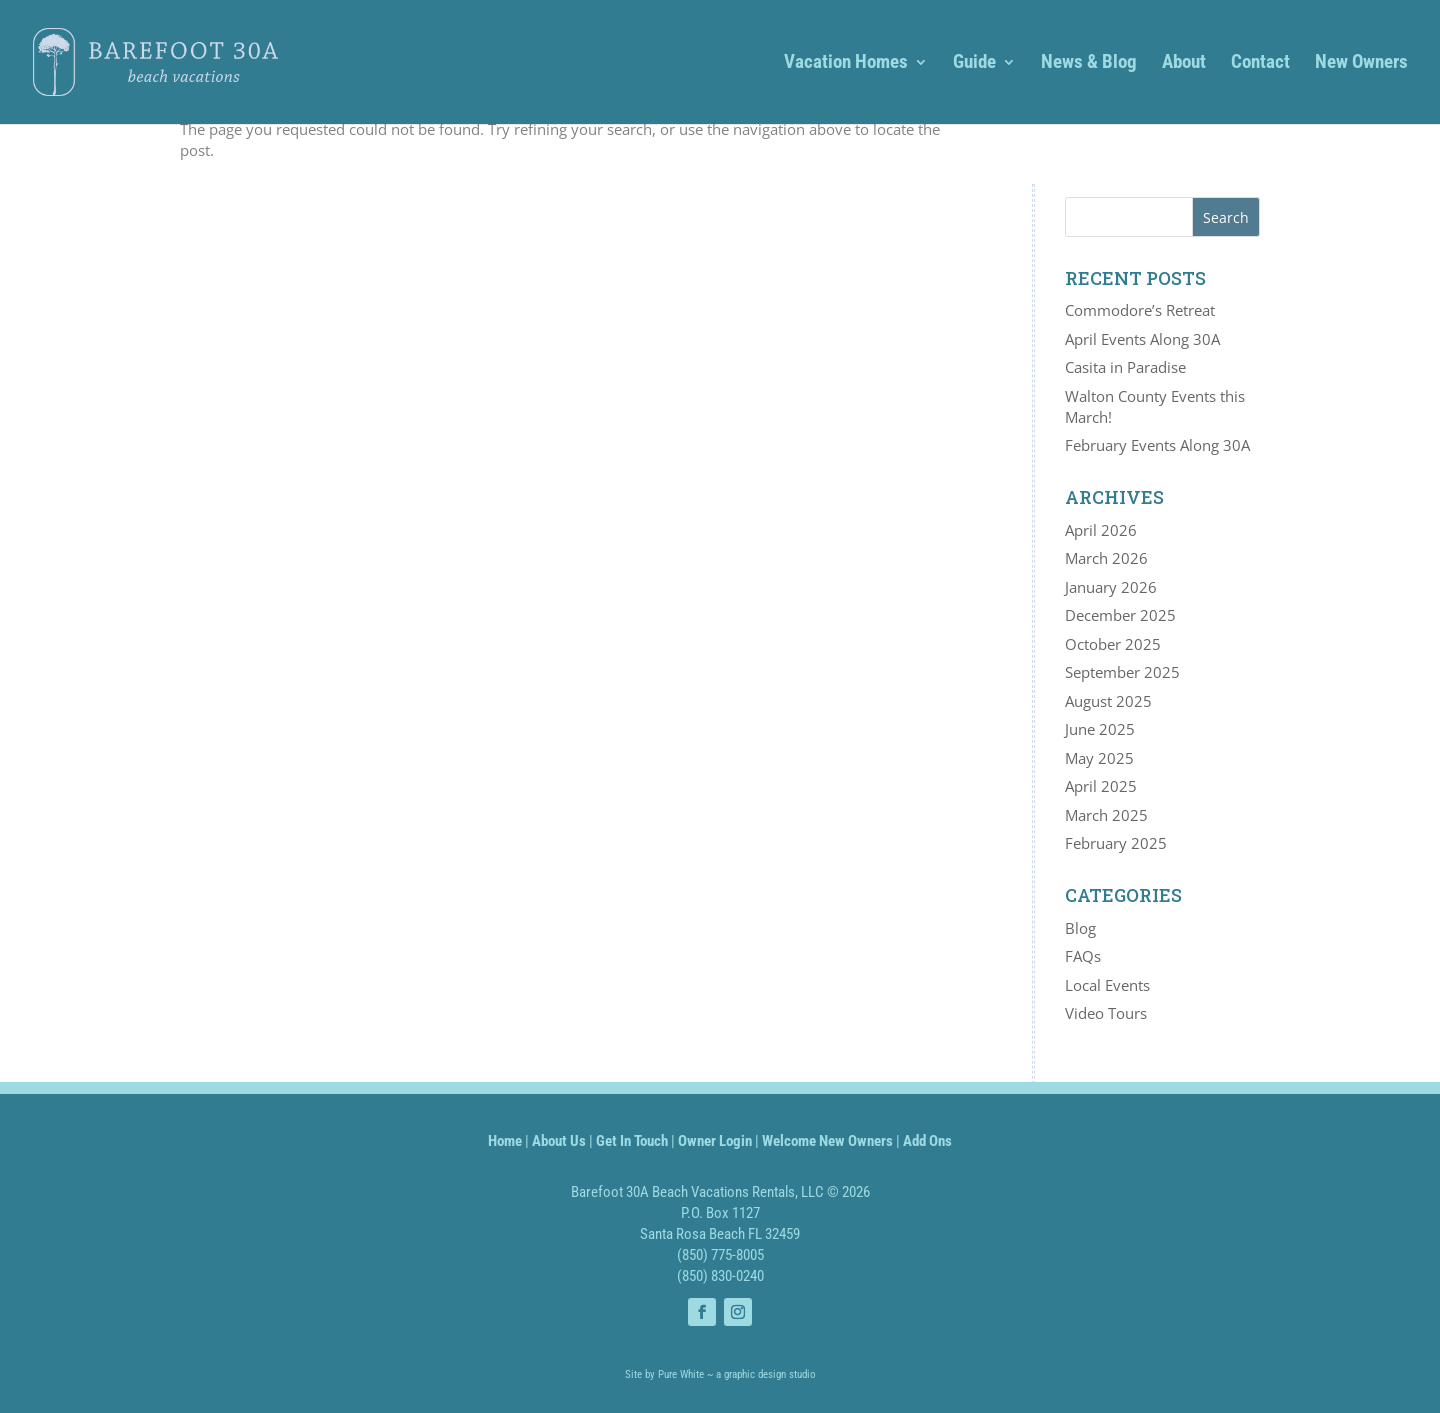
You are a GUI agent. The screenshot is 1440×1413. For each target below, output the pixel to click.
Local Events (1107, 985)
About (1184, 64)
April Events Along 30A (1142, 339)
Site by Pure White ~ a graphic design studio (720, 1374)
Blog (1080, 928)
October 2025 (1113, 644)
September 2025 (1122, 672)
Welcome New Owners (827, 1141)
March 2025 (1106, 815)
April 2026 (1101, 530)
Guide (974, 64)
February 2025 (1116, 843)
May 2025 (1099, 758)
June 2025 (1100, 729)
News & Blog (1089, 64)
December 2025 (1120, 615)
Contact (1260, 64)
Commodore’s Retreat (1140, 310)
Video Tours (1106, 1013)
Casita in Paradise (1125, 367)
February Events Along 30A (1157, 445)
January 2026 (1111, 587)
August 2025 (1108, 701)
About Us (559, 1141)
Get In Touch (632, 1141)
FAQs (1083, 956)
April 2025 (1101, 786)
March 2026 (1106, 558)
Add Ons (927, 1141)
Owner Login (715, 1141)
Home (505, 1141)
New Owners (1361, 64)
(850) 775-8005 (720, 1255)
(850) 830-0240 (720, 1276)
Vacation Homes (846, 64)
